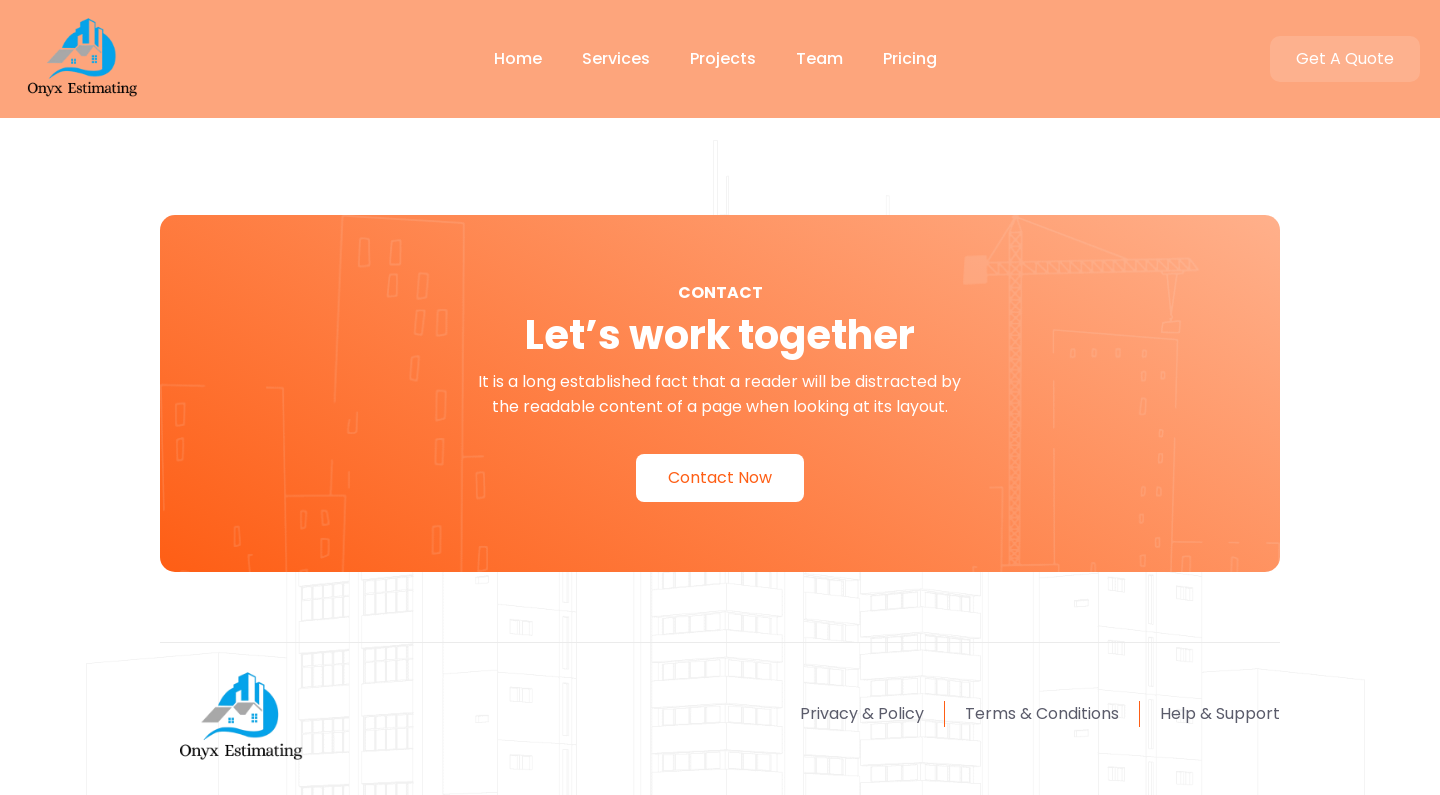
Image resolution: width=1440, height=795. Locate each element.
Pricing (910, 58)
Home (518, 58)
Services (616, 58)
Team (819, 58)
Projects (723, 58)
